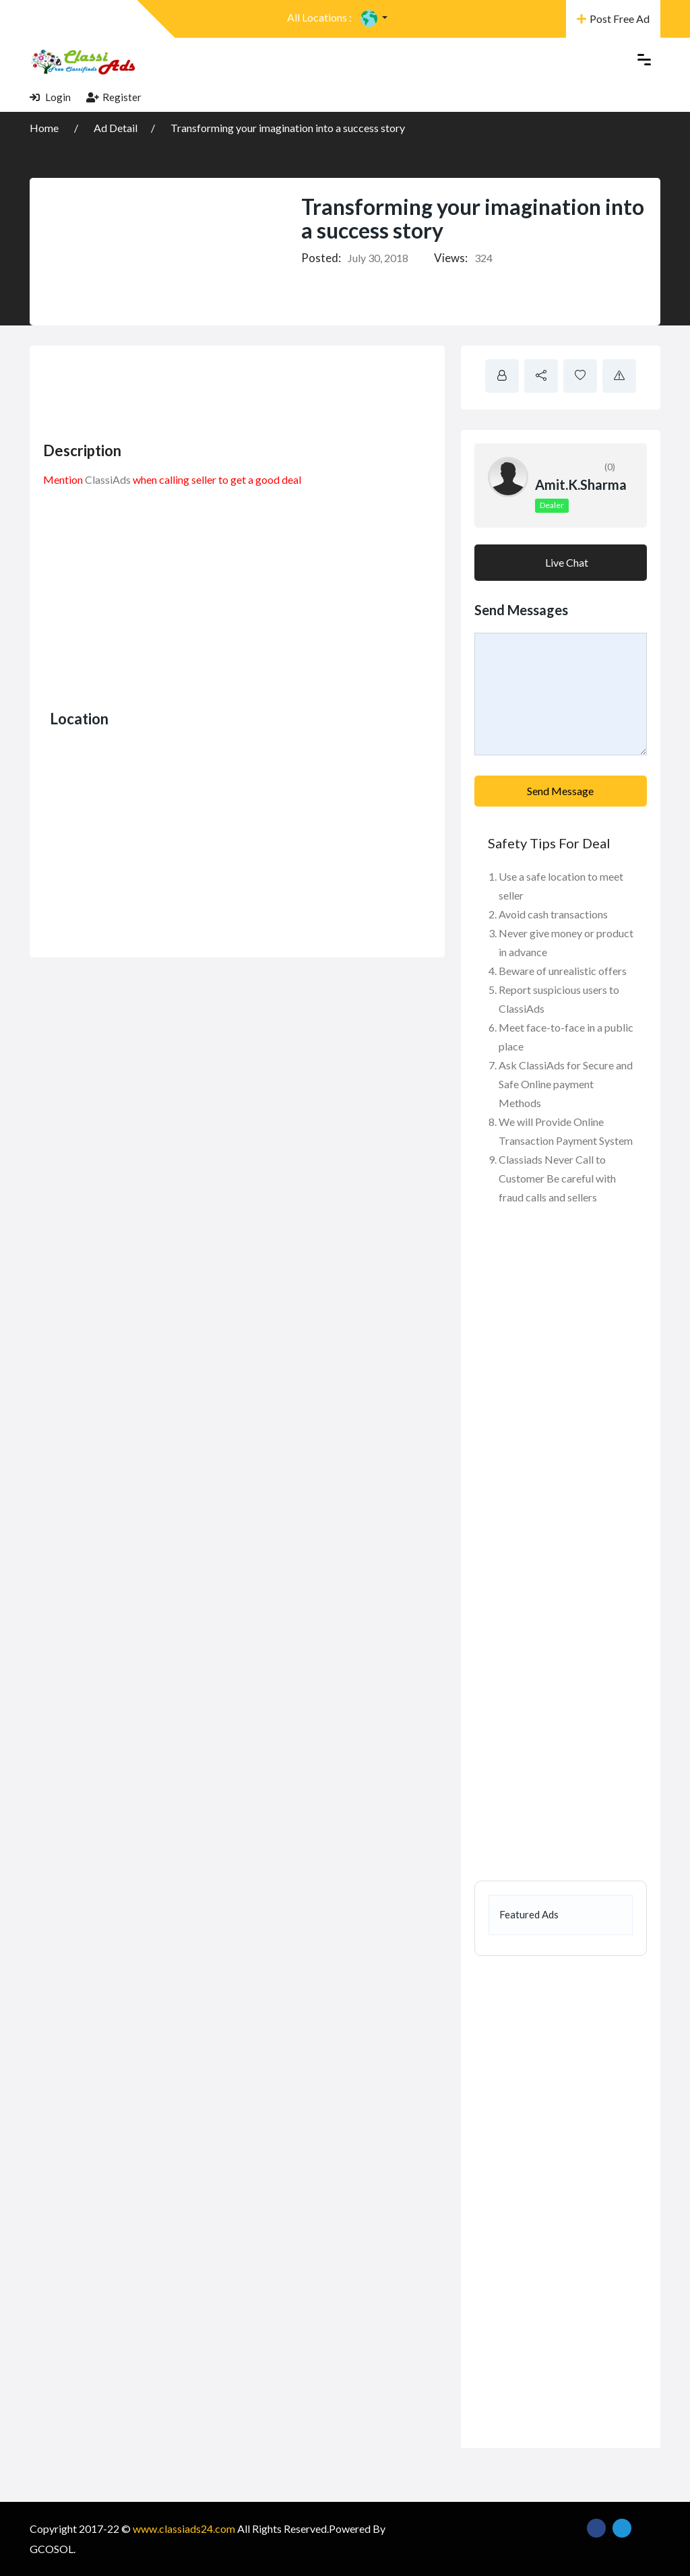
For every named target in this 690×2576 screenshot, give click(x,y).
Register (114, 97)
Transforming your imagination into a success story (287, 127)
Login (50, 97)
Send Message (560, 790)
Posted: (321, 258)
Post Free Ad (613, 18)
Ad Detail (115, 127)
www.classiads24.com (184, 2528)
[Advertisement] (288, 389)
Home (45, 127)
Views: (451, 258)
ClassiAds (108, 479)
